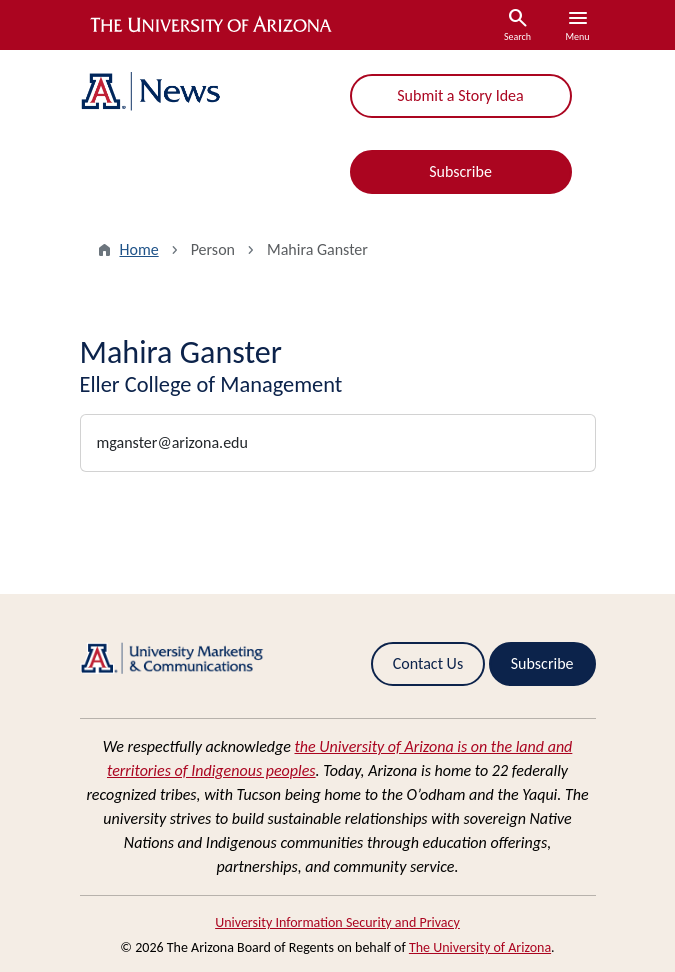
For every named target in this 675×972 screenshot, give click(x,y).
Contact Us (428, 663)
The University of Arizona (480, 947)
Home (139, 249)
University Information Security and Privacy (337, 922)
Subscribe (460, 171)
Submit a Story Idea (460, 95)
